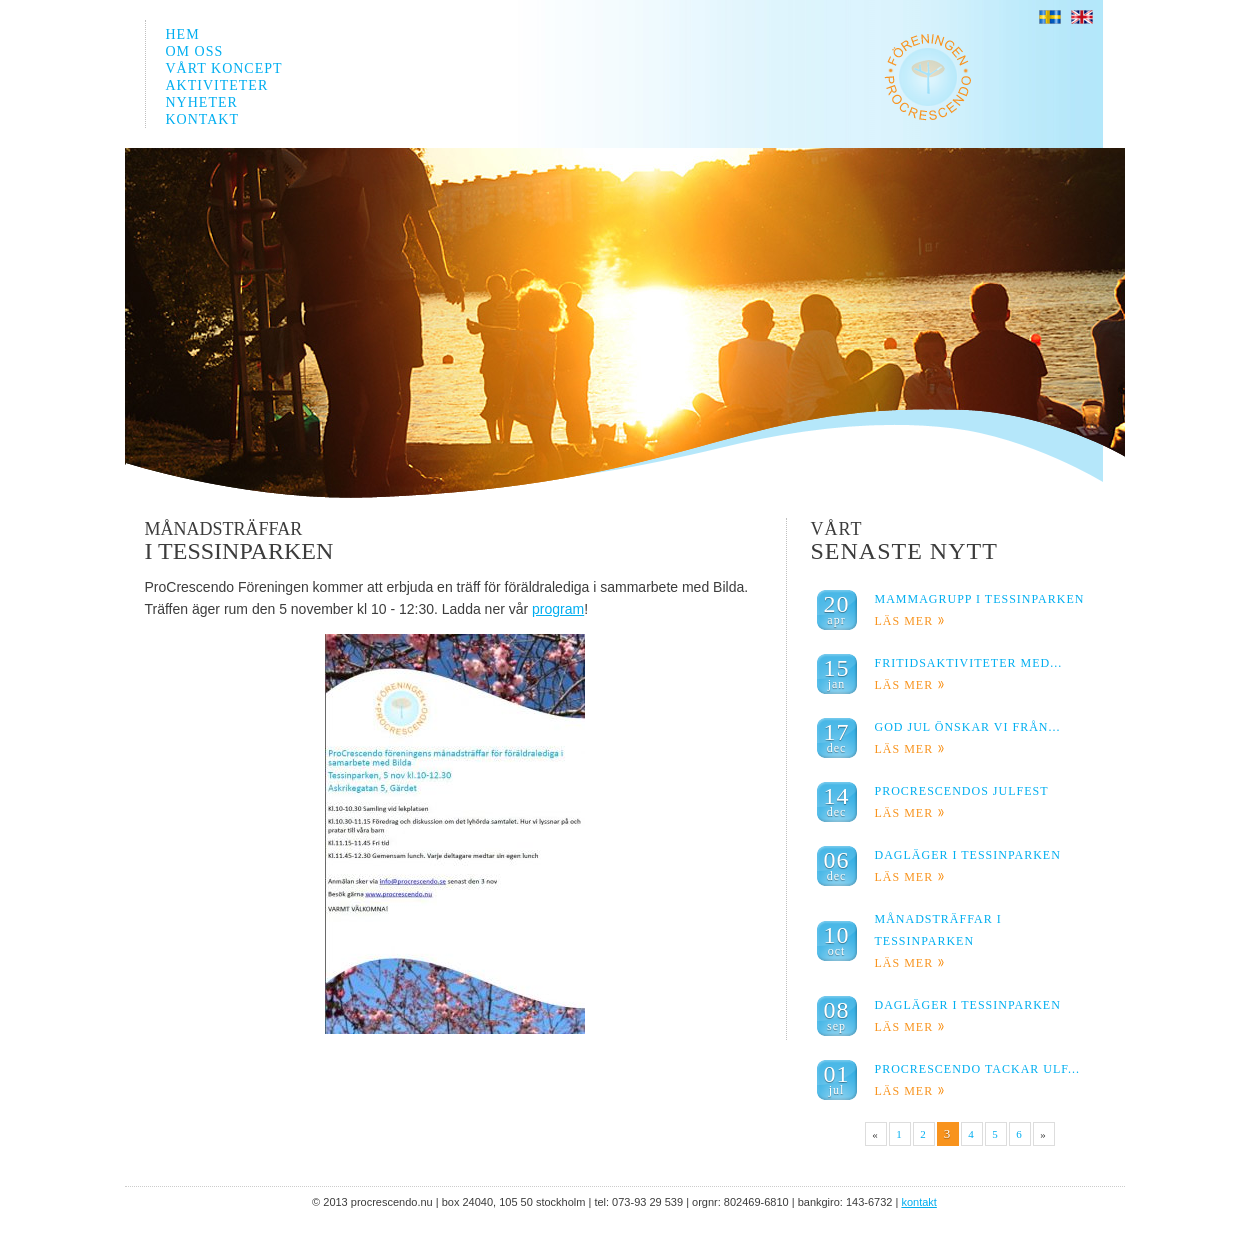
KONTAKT (203, 119)
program (558, 609)
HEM (183, 34)
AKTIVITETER (217, 85)
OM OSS (195, 51)
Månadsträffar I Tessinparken (938, 941)
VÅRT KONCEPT (224, 68)
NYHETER (202, 102)
